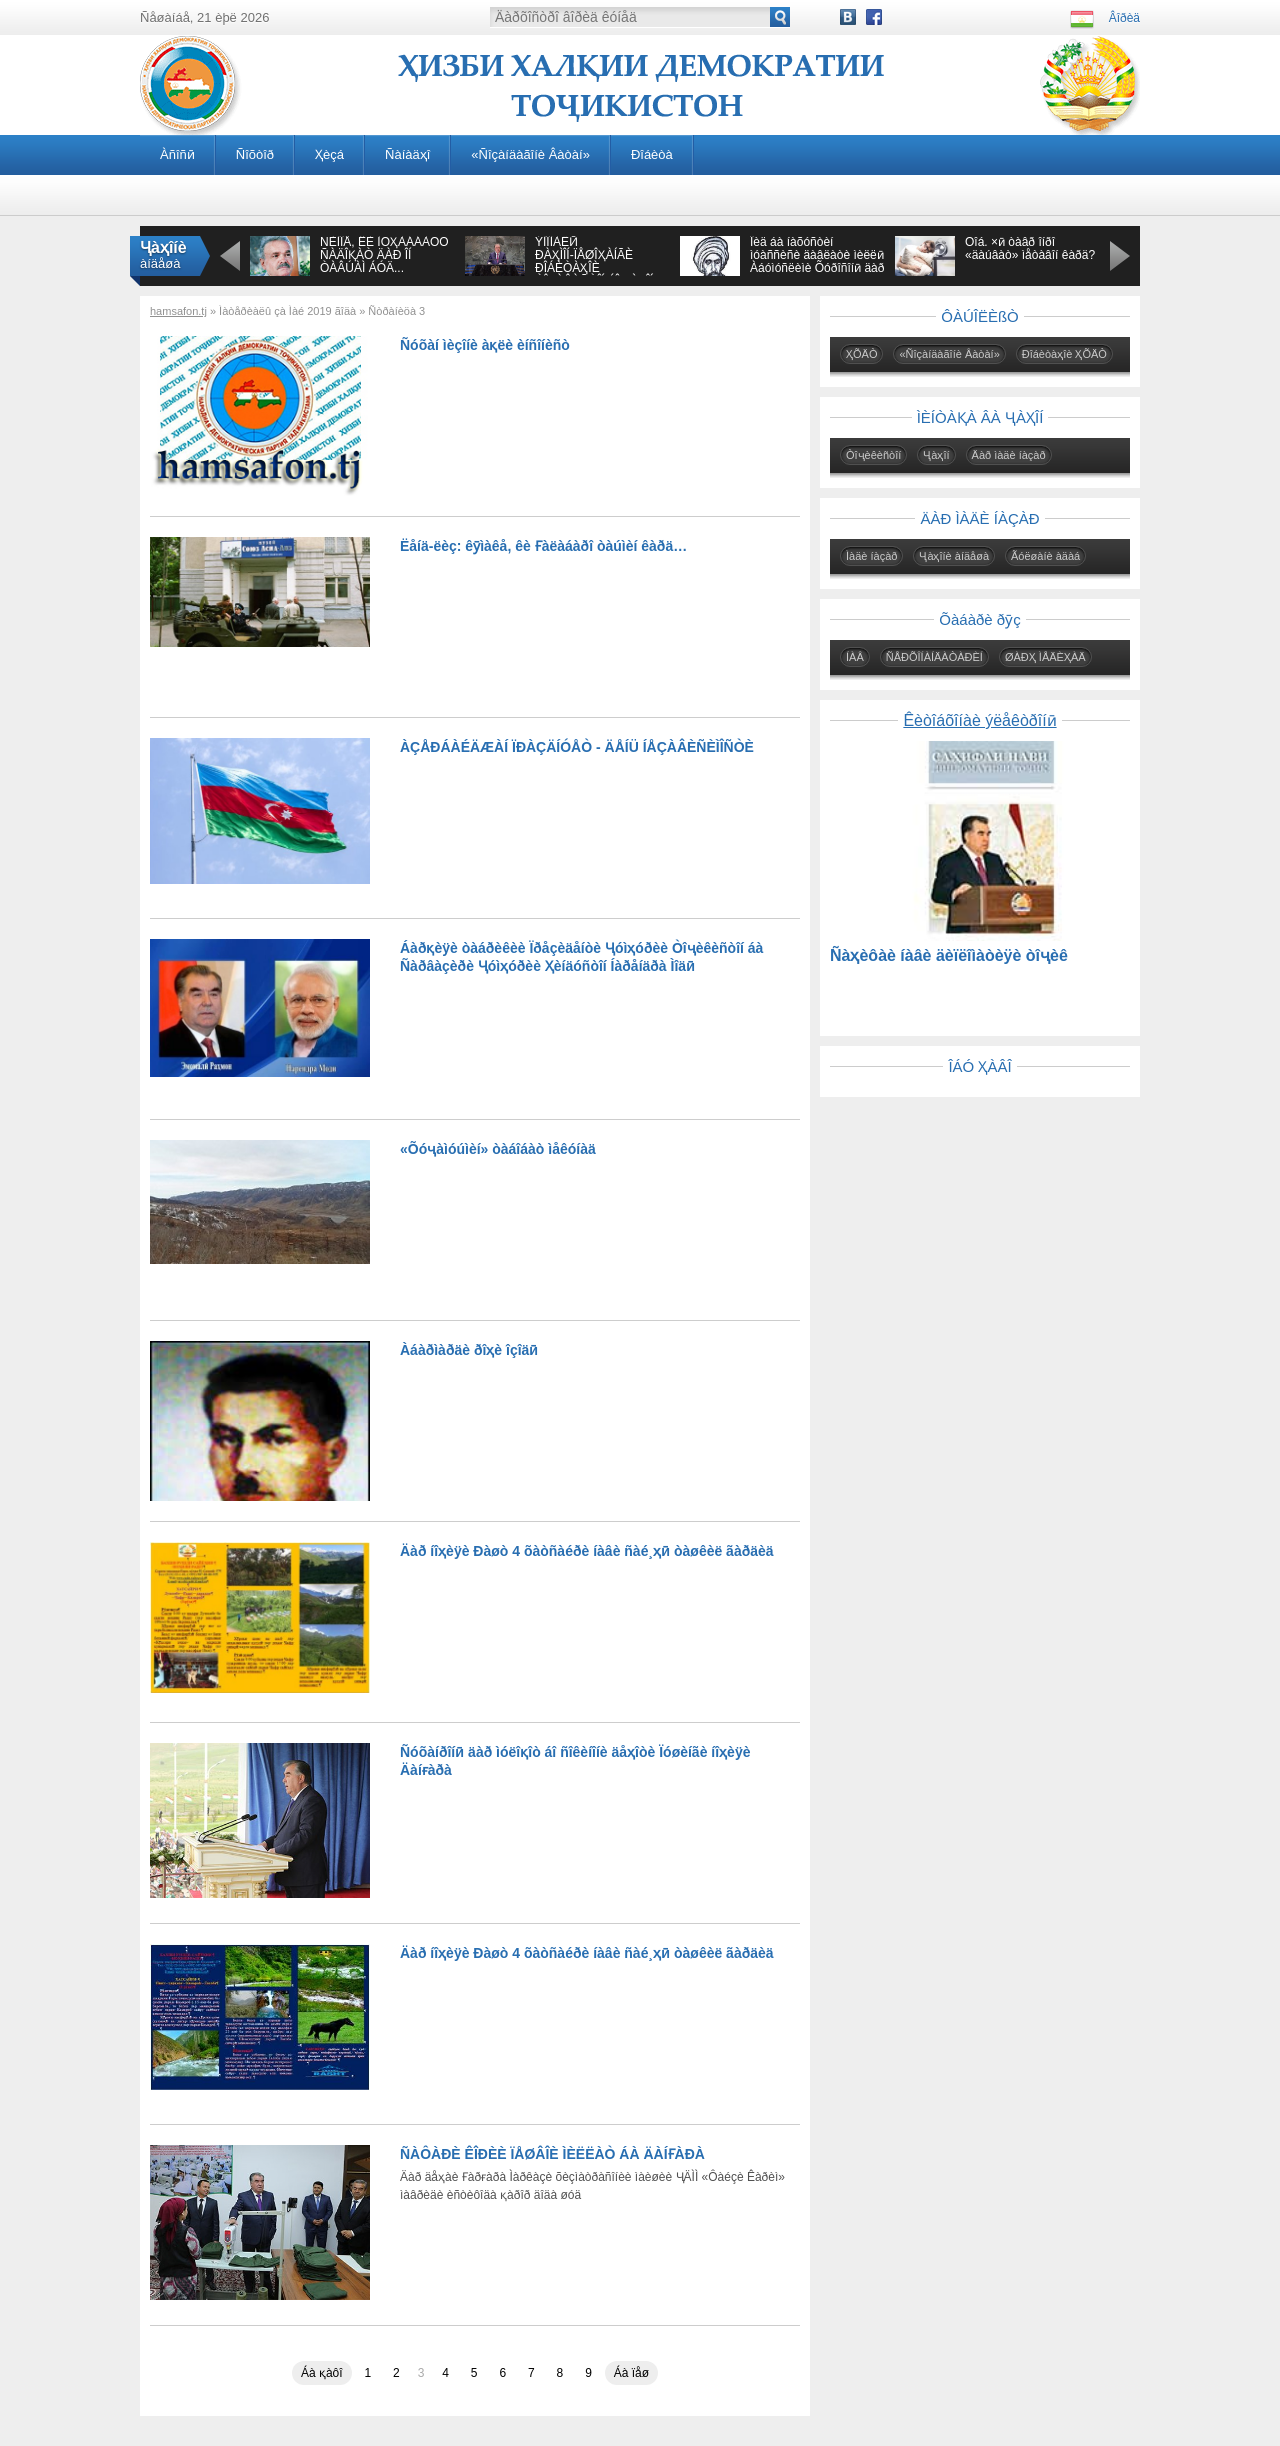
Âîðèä (1124, 18)
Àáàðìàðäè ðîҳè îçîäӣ (469, 1350)
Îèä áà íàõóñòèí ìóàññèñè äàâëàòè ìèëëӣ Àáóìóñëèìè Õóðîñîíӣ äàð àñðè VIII (817, 261)
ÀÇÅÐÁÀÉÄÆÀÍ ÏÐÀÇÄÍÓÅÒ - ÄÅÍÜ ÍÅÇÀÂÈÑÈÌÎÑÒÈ (577, 747)
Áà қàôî (322, 2373)
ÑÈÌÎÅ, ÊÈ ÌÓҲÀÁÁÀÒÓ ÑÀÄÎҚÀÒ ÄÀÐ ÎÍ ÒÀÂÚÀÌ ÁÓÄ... (384, 255)
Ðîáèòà (652, 154)
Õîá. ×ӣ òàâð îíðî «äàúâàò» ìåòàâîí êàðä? (1030, 248)
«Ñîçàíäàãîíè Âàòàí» (530, 154)
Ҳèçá (329, 154)
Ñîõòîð (255, 154)
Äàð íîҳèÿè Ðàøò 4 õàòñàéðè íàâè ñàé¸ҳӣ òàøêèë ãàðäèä (587, 1551)
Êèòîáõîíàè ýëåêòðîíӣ (979, 720)
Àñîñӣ (177, 154)
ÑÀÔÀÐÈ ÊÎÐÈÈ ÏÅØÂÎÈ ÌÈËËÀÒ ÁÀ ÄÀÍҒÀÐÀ (552, 2154)
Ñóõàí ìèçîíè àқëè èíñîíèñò (485, 345)
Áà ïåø (631, 2373)
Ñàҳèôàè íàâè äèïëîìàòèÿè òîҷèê (949, 955)
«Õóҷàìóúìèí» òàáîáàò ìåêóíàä (498, 1149)
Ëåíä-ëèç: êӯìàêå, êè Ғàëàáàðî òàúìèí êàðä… (543, 546)
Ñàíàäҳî (407, 154)
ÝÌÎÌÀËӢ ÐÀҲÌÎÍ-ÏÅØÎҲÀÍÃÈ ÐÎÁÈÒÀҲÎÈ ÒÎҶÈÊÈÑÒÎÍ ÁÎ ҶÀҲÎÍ (594, 261)
